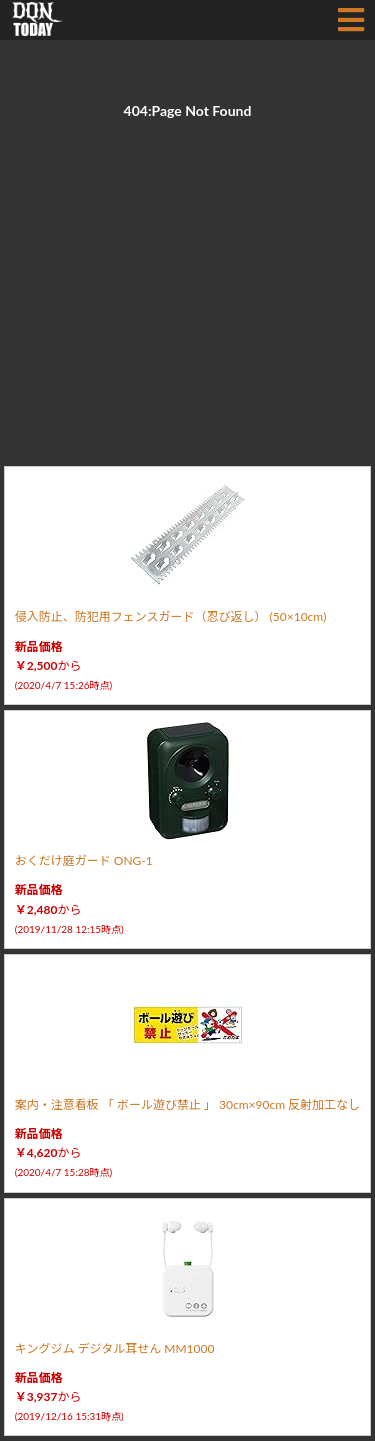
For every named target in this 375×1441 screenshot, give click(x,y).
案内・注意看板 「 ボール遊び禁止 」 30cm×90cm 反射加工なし (187, 1104)
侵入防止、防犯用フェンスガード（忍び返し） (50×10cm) (171, 616)
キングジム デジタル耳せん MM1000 (115, 1348)
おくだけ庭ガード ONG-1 (84, 860)
